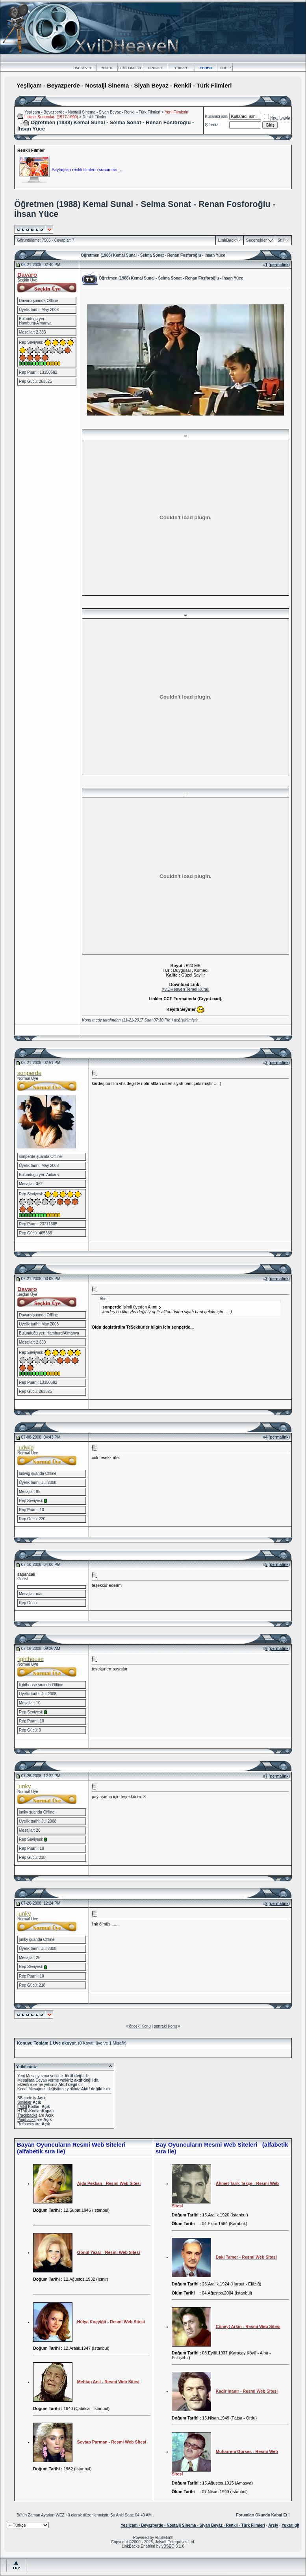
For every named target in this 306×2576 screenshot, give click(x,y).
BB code (24, 2098)
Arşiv (273, 2525)
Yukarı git (290, 2525)
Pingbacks (26, 2119)
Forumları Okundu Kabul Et (261, 2515)
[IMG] (22, 2106)
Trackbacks (27, 2115)
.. (185, 434)
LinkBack (227, 240)
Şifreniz (211, 125)
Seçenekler (256, 240)
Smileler (24, 2102)
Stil (281, 240)
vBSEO (167, 2546)
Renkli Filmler (95, 117)
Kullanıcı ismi (216, 116)
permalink (279, 265)
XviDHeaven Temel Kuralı (185, 989)
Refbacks (25, 2124)
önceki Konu (140, 2026)
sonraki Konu (165, 2026)
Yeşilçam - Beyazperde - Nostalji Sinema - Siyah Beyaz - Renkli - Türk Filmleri (92, 112)
